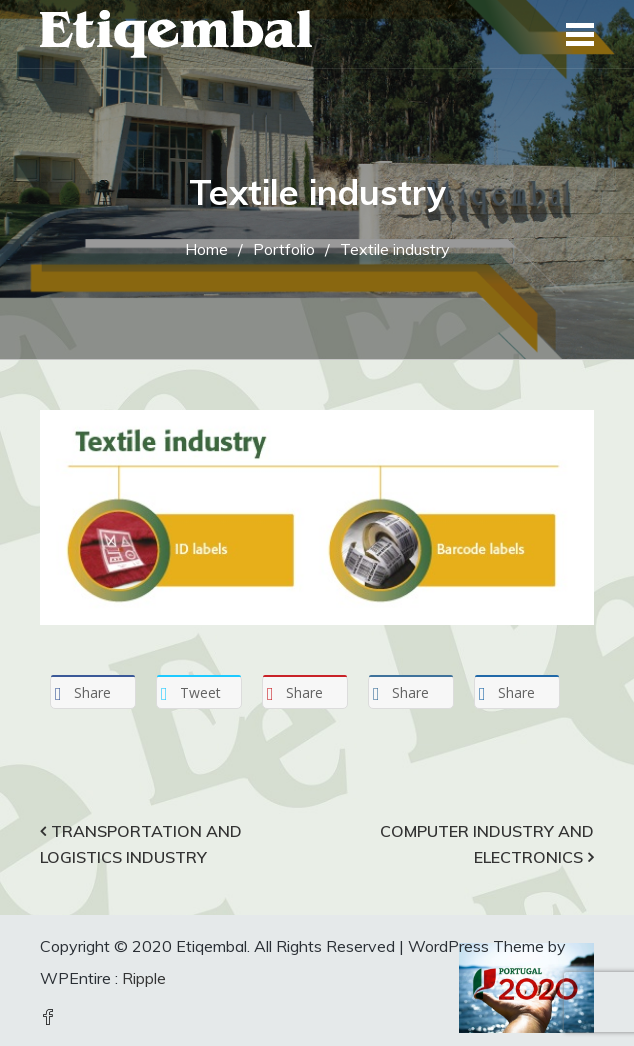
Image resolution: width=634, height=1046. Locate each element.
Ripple (144, 978)
